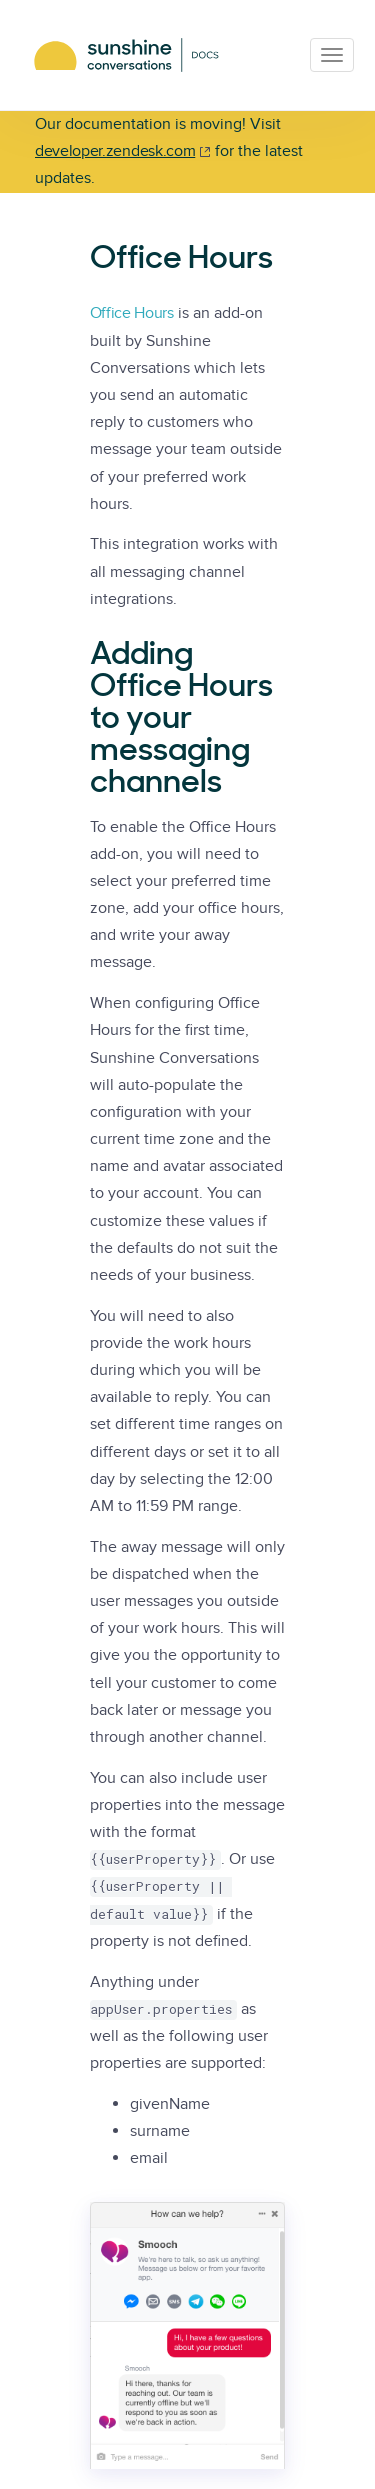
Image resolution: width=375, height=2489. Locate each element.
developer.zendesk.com (115, 151)
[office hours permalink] (80, 260)
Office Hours (132, 313)
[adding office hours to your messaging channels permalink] (80, 656)
